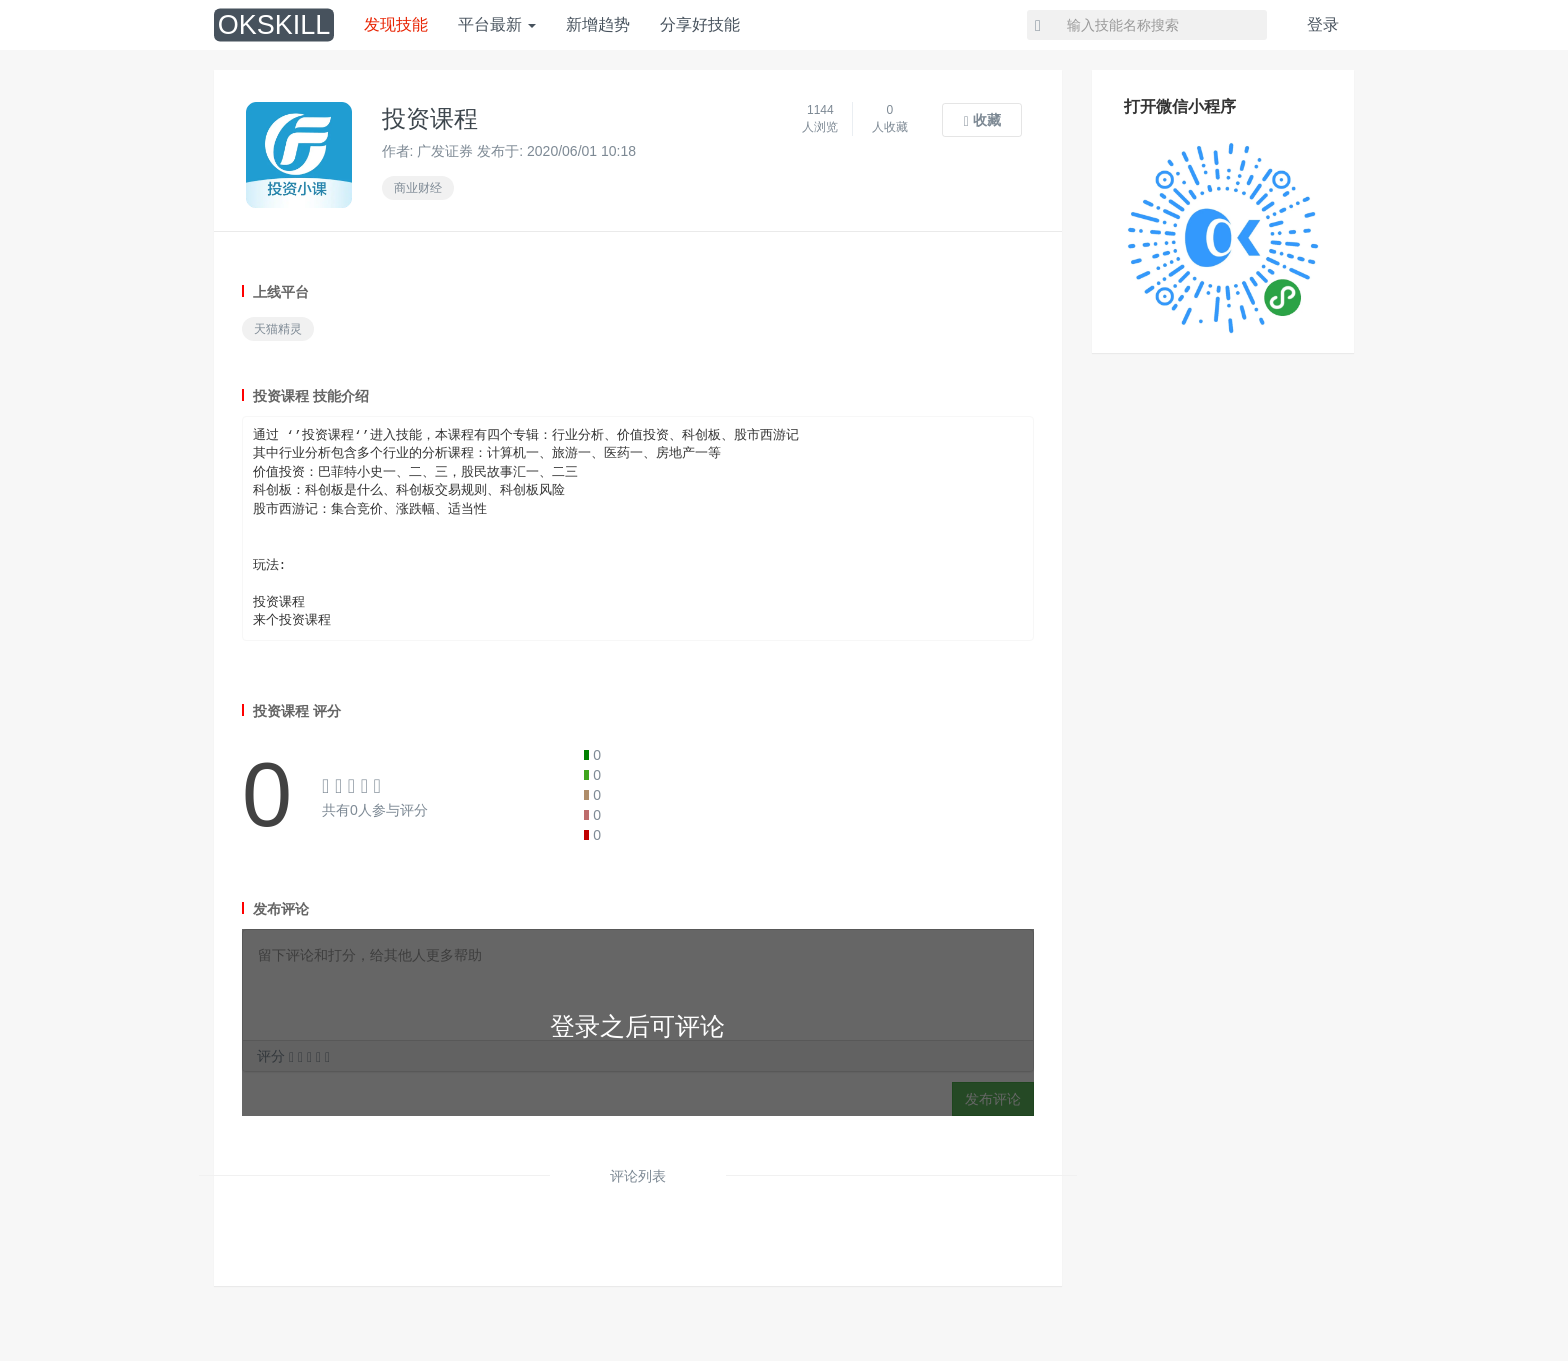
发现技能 (396, 24)
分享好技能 (700, 24)
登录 (1323, 24)
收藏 (982, 120)
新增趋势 (598, 24)
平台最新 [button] (497, 24)
